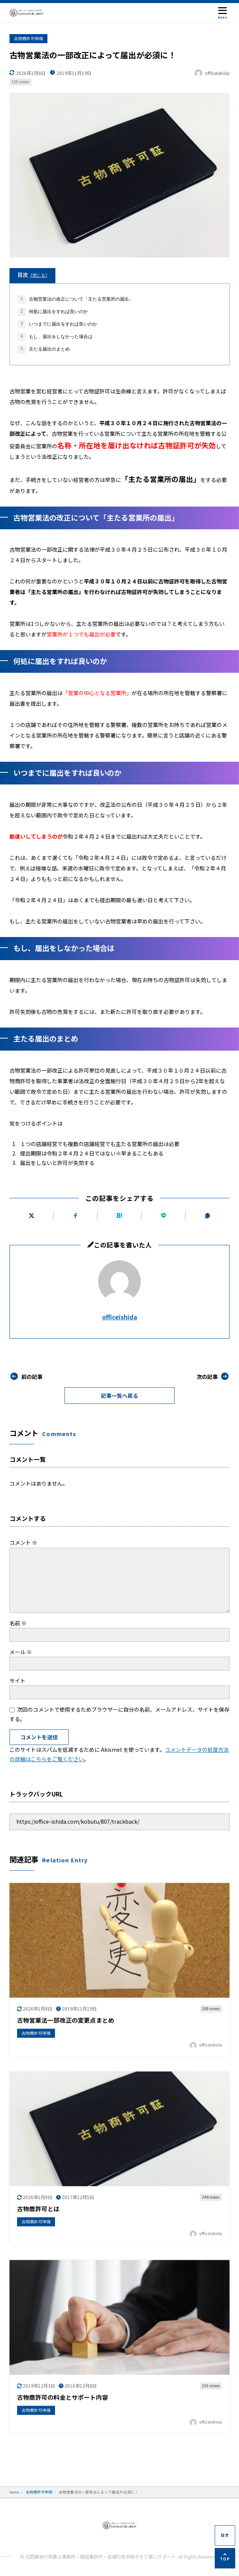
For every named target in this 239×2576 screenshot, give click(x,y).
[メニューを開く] (222, 12)
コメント (23, 1542)
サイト (17, 1680)
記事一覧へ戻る (119, 1395)
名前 (18, 1623)
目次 (32, 275)
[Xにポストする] (31, 1215)
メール (20, 1652)
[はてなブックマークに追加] (119, 1215)
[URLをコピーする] (208, 1215)
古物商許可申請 (28, 38)
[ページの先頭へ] (225, 2558)
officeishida (119, 1317)
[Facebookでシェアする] (75, 1215)
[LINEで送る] (164, 1215)
